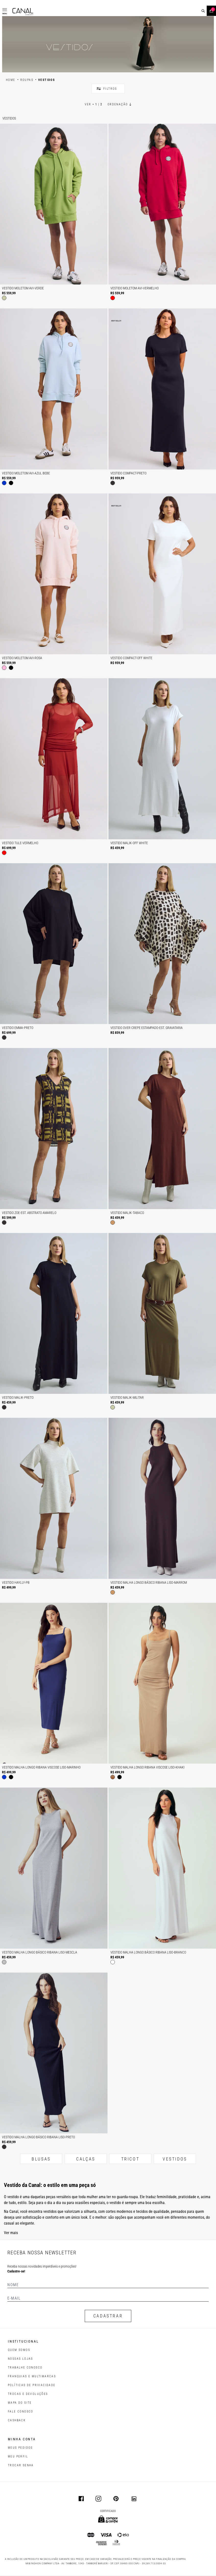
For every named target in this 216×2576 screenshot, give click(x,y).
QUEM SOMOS (19, 2350)
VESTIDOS (175, 2158)
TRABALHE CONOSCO (25, 2367)
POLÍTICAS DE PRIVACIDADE (32, 2385)
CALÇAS (85, 2158)
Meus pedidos (20, 2447)
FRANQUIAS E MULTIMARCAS (32, 2376)
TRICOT (130, 2158)
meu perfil (18, 2456)
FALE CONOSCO (20, 2411)
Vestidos (9, 118)
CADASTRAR (108, 2315)
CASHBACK (17, 2420)
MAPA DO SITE (20, 2402)
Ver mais (11, 2232)
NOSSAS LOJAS (20, 2358)
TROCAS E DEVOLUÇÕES (28, 2394)
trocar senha (21, 2465)
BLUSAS (41, 2158)
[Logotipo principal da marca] (22, 11)
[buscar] (203, 10)
